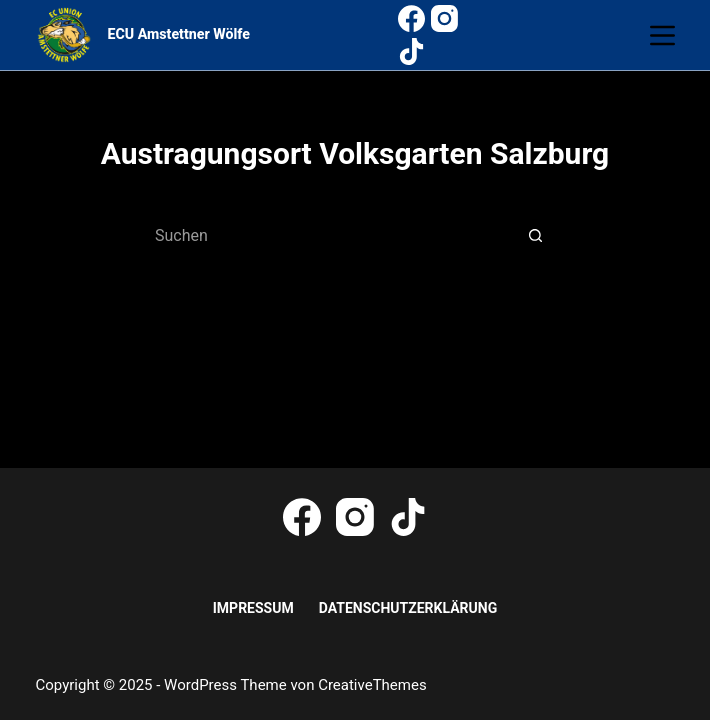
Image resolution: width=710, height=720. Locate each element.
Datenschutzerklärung (408, 608)
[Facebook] (411, 18)
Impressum (253, 608)
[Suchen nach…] (335, 236)
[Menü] (662, 35)
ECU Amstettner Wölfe (179, 34)
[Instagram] (444, 18)
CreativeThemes (372, 685)
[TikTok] (411, 51)
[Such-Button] (535, 236)
